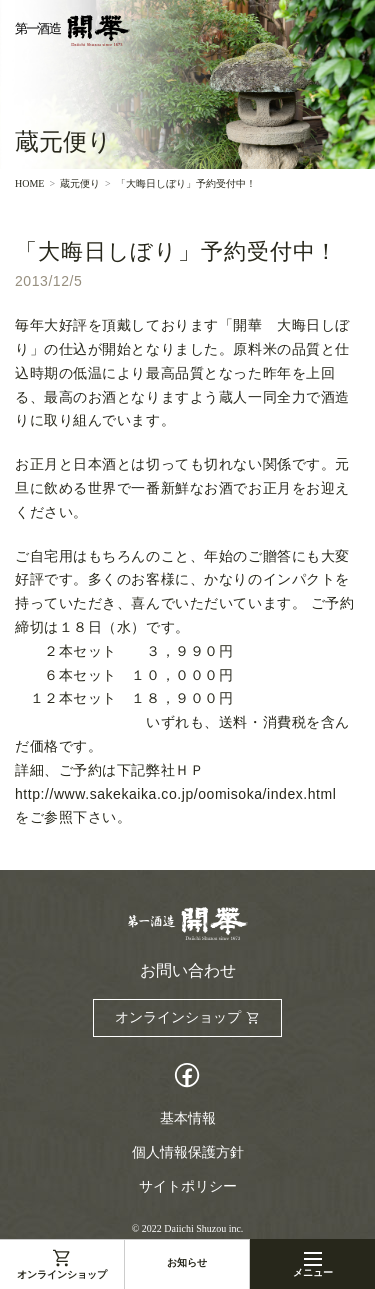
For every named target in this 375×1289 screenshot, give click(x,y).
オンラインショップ (62, 1274)
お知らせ (187, 1262)
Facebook (188, 1078)
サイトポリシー (188, 1186)
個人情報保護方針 (188, 1152)
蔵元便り (80, 184)
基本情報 (188, 1118)
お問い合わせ (188, 971)
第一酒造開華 (72, 31)
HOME (29, 184)
